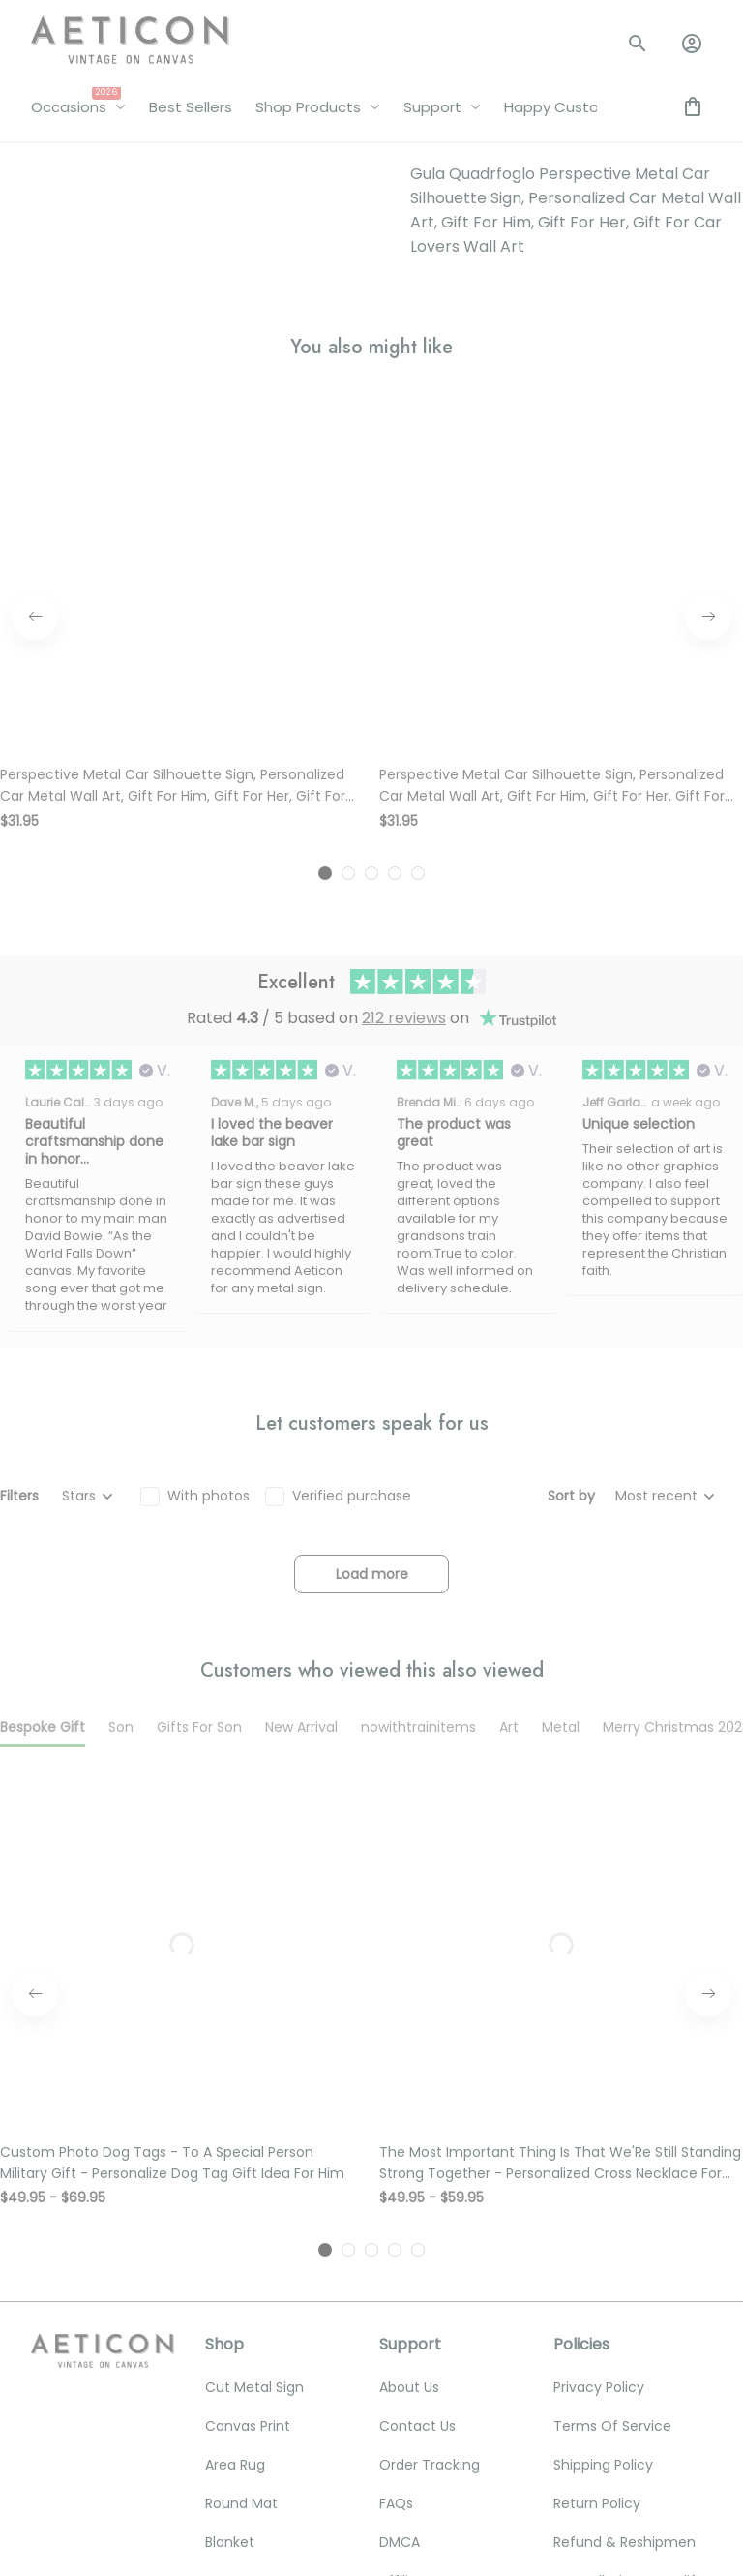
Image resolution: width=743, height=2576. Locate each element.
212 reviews (404, 511)
